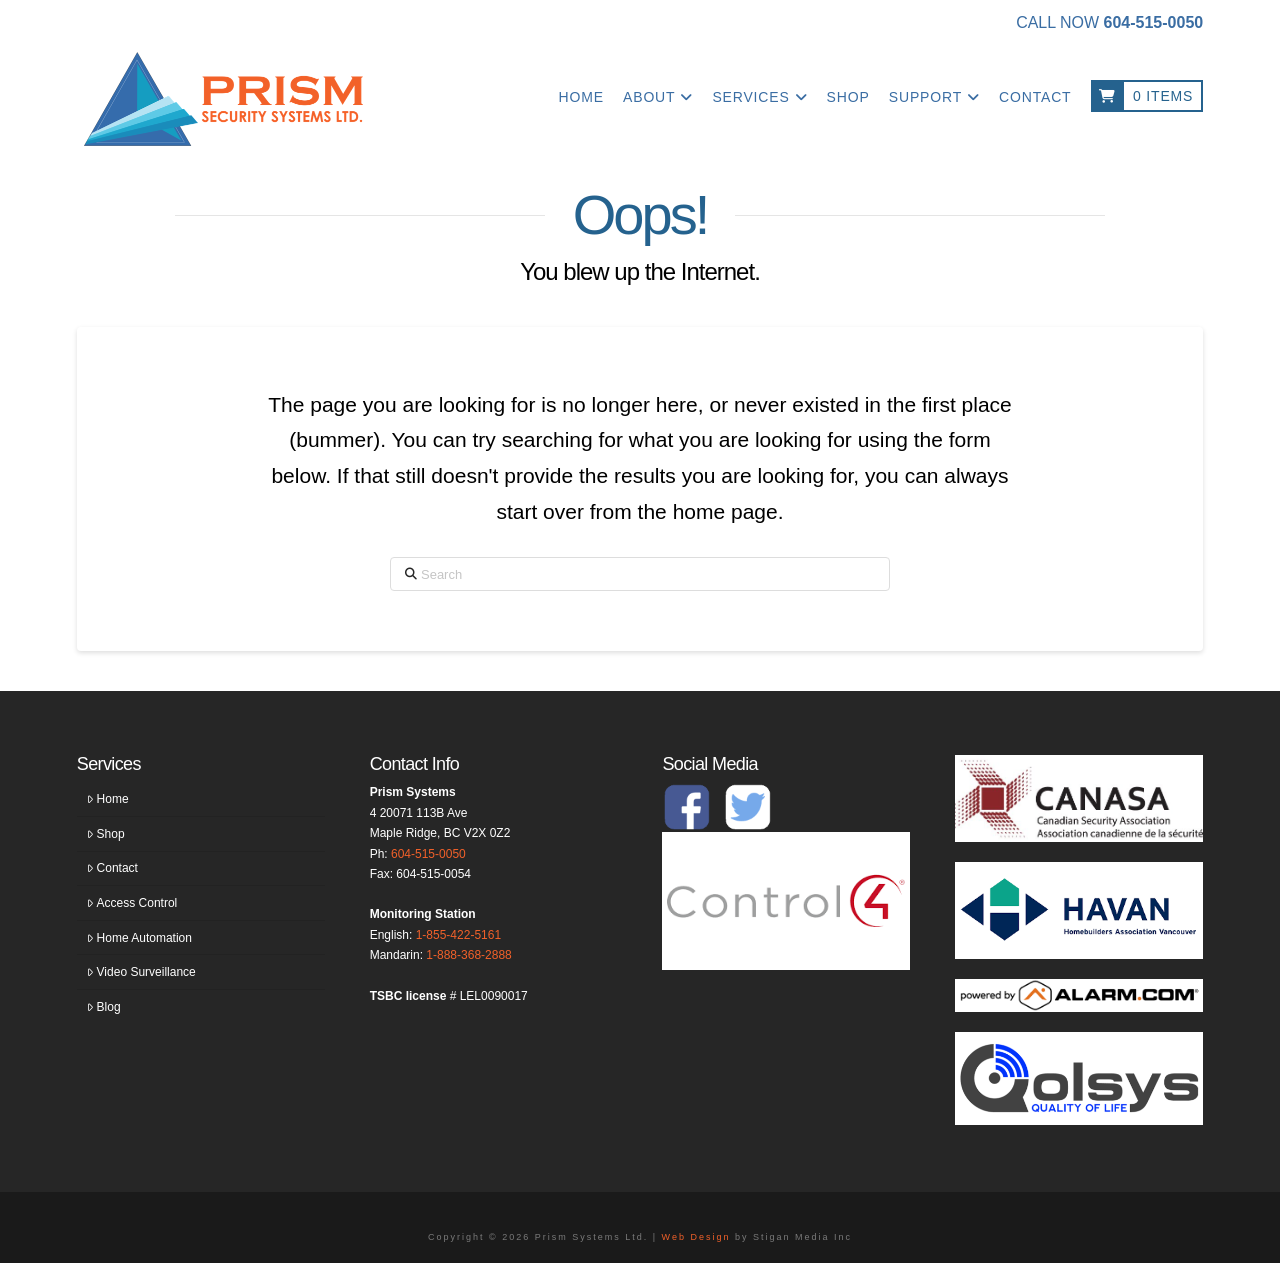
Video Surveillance (141, 972)
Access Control (132, 903)
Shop (106, 834)
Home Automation (139, 938)
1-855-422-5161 (458, 935)
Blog (104, 1007)
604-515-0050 (428, 854)
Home (108, 799)
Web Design (696, 1237)
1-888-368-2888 (468, 955)
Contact (112, 868)
